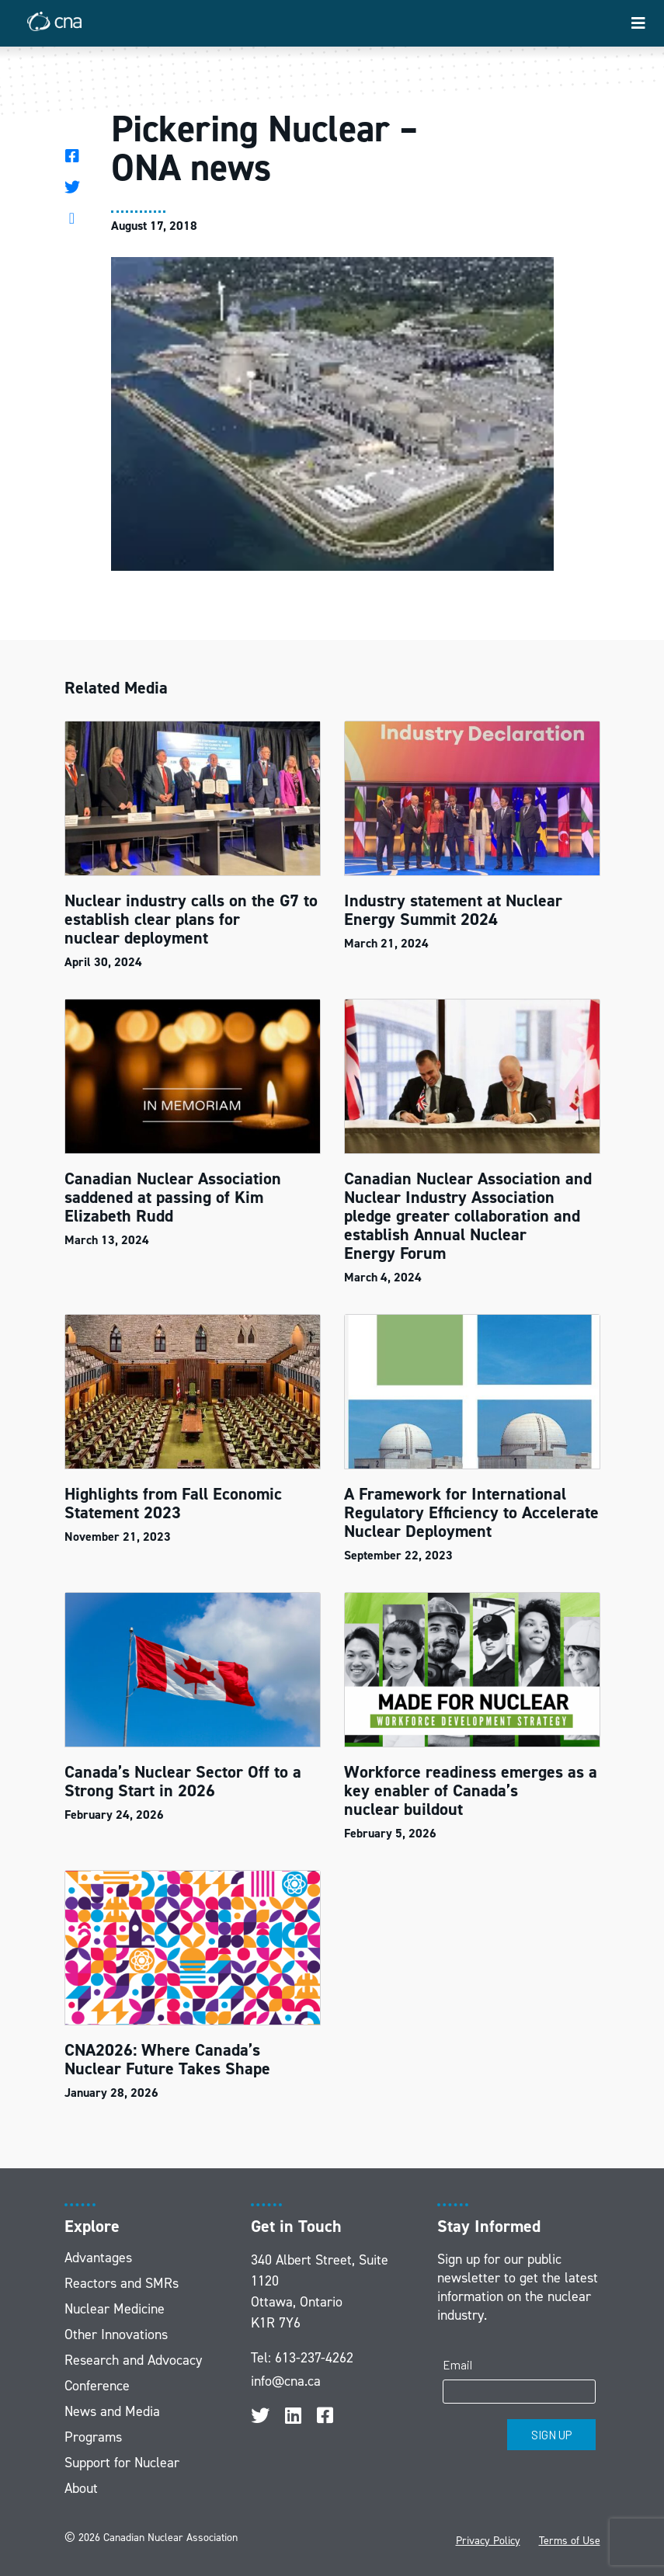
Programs (93, 2437)
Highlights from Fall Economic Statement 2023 (173, 1503)
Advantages (98, 2257)
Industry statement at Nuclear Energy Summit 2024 (453, 909)
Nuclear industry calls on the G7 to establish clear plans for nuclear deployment (191, 919)
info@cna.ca (286, 2381)
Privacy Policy (488, 2540)
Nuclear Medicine (114, 2309)
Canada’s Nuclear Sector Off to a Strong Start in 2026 (182, 1781)
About (81, 2488)
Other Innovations (116, 2334)
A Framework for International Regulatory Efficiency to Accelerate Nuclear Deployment (471, 1512)
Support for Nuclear (121, 2462)
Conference (97, 2385)
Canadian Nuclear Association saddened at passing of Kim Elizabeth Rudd (172, 1197)
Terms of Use (569, 2540)
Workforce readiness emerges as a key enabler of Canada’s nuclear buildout (470, 1790)
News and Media (112, 2411)
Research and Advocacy (133, 2360)
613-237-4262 (314, 2357)
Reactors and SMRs (121, 2283)
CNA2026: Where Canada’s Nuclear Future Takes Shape (169, 2059)
